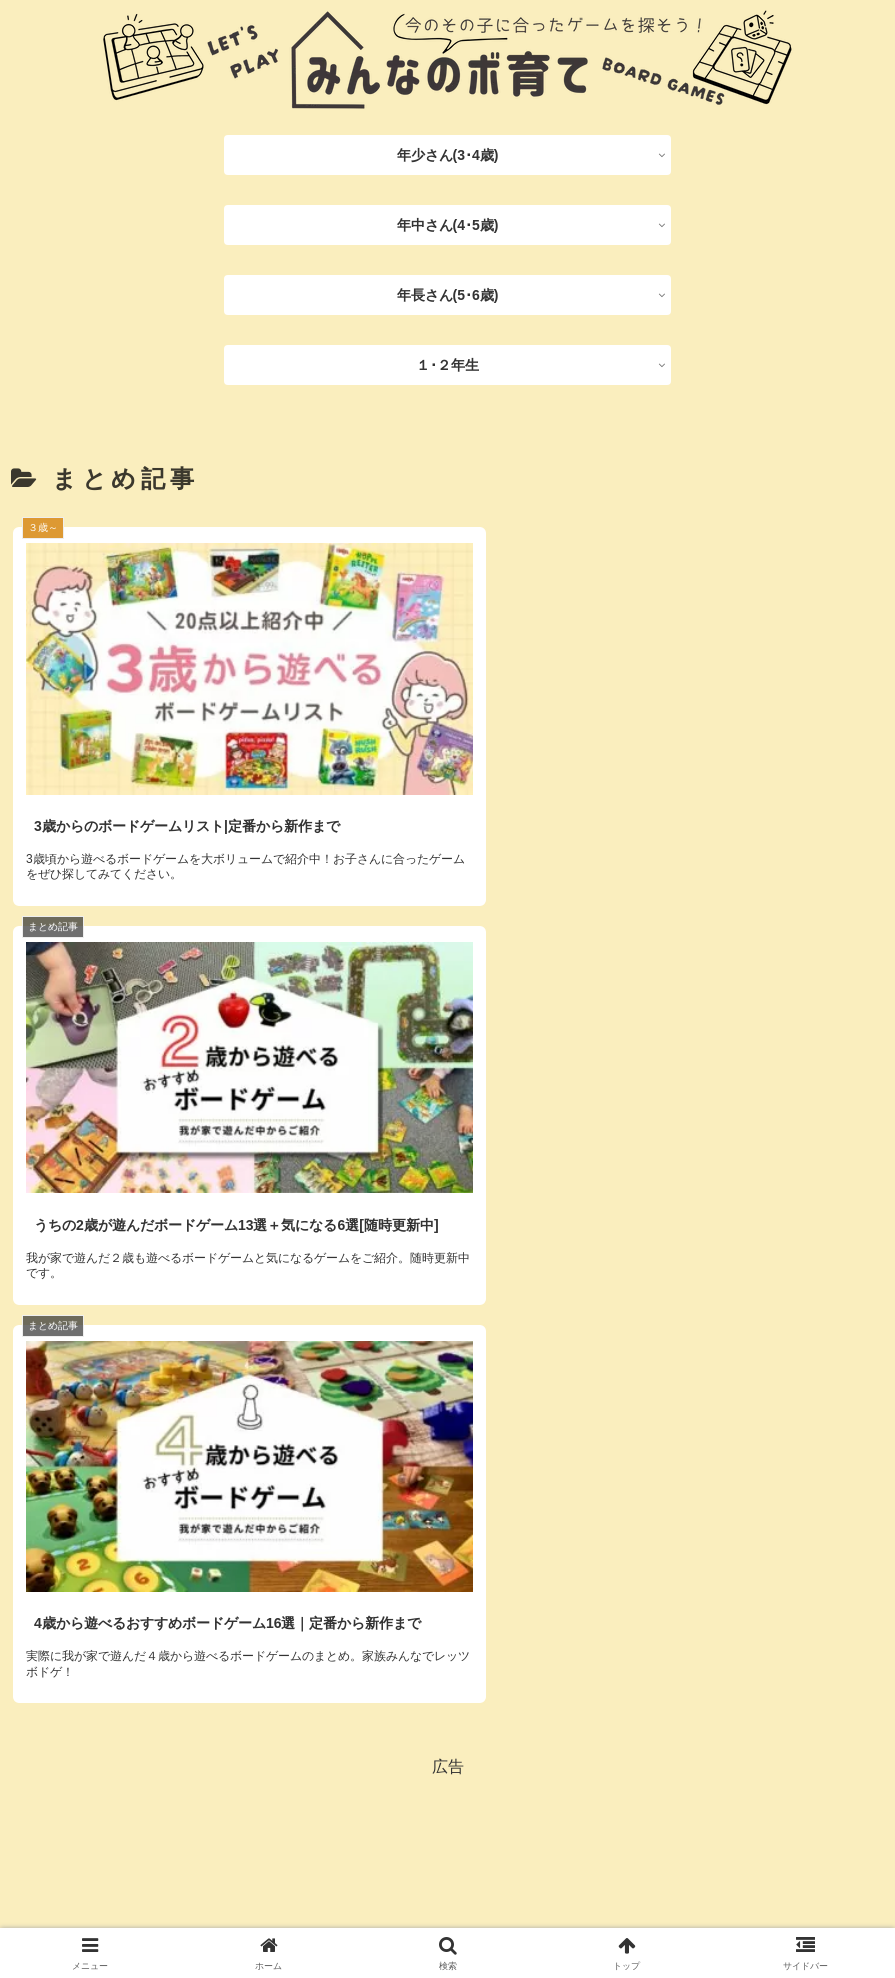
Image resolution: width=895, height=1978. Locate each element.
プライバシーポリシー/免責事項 (367, 1909)
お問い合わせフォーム (558, 1909)
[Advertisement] (447, 1515)
